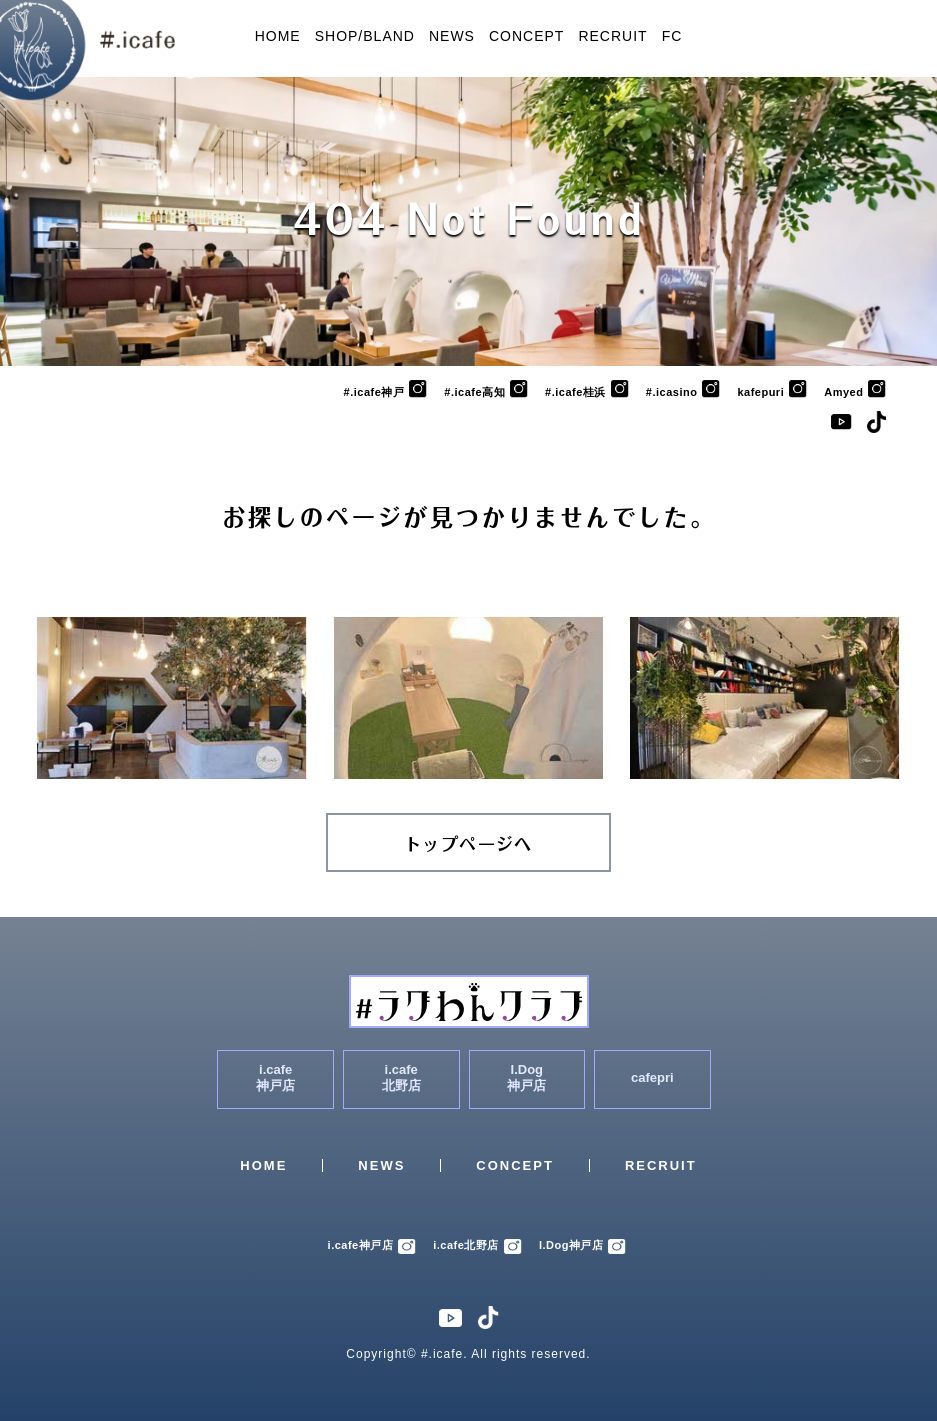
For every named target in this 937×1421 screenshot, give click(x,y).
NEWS (452, 36)
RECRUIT (612, 36)
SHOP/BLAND (365, 36)
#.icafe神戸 (386, 392)
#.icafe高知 (486, 392)
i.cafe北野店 (477, 1245)
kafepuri (772, 392)
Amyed (855, 392)
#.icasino (683, 392)
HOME (278, 36)
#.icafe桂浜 (587, 392)
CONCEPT (526, 36)
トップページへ (468, 844)
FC (672, 36)
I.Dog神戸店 (583, 1245)
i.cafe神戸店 (372, 1245)
